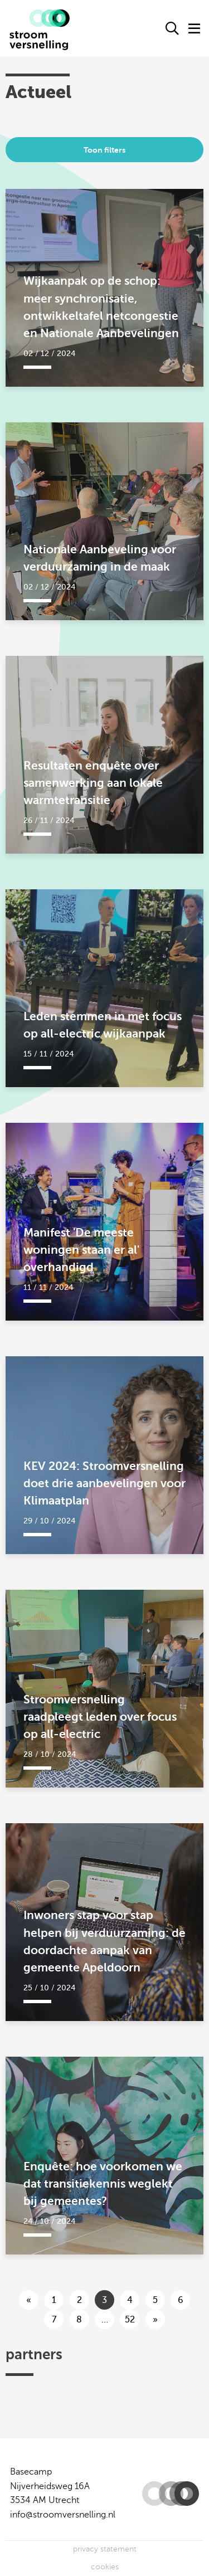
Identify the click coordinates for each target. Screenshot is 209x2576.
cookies (105, 2567)
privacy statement (105, 2549)
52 (130, 2320)
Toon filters (104, 149)
